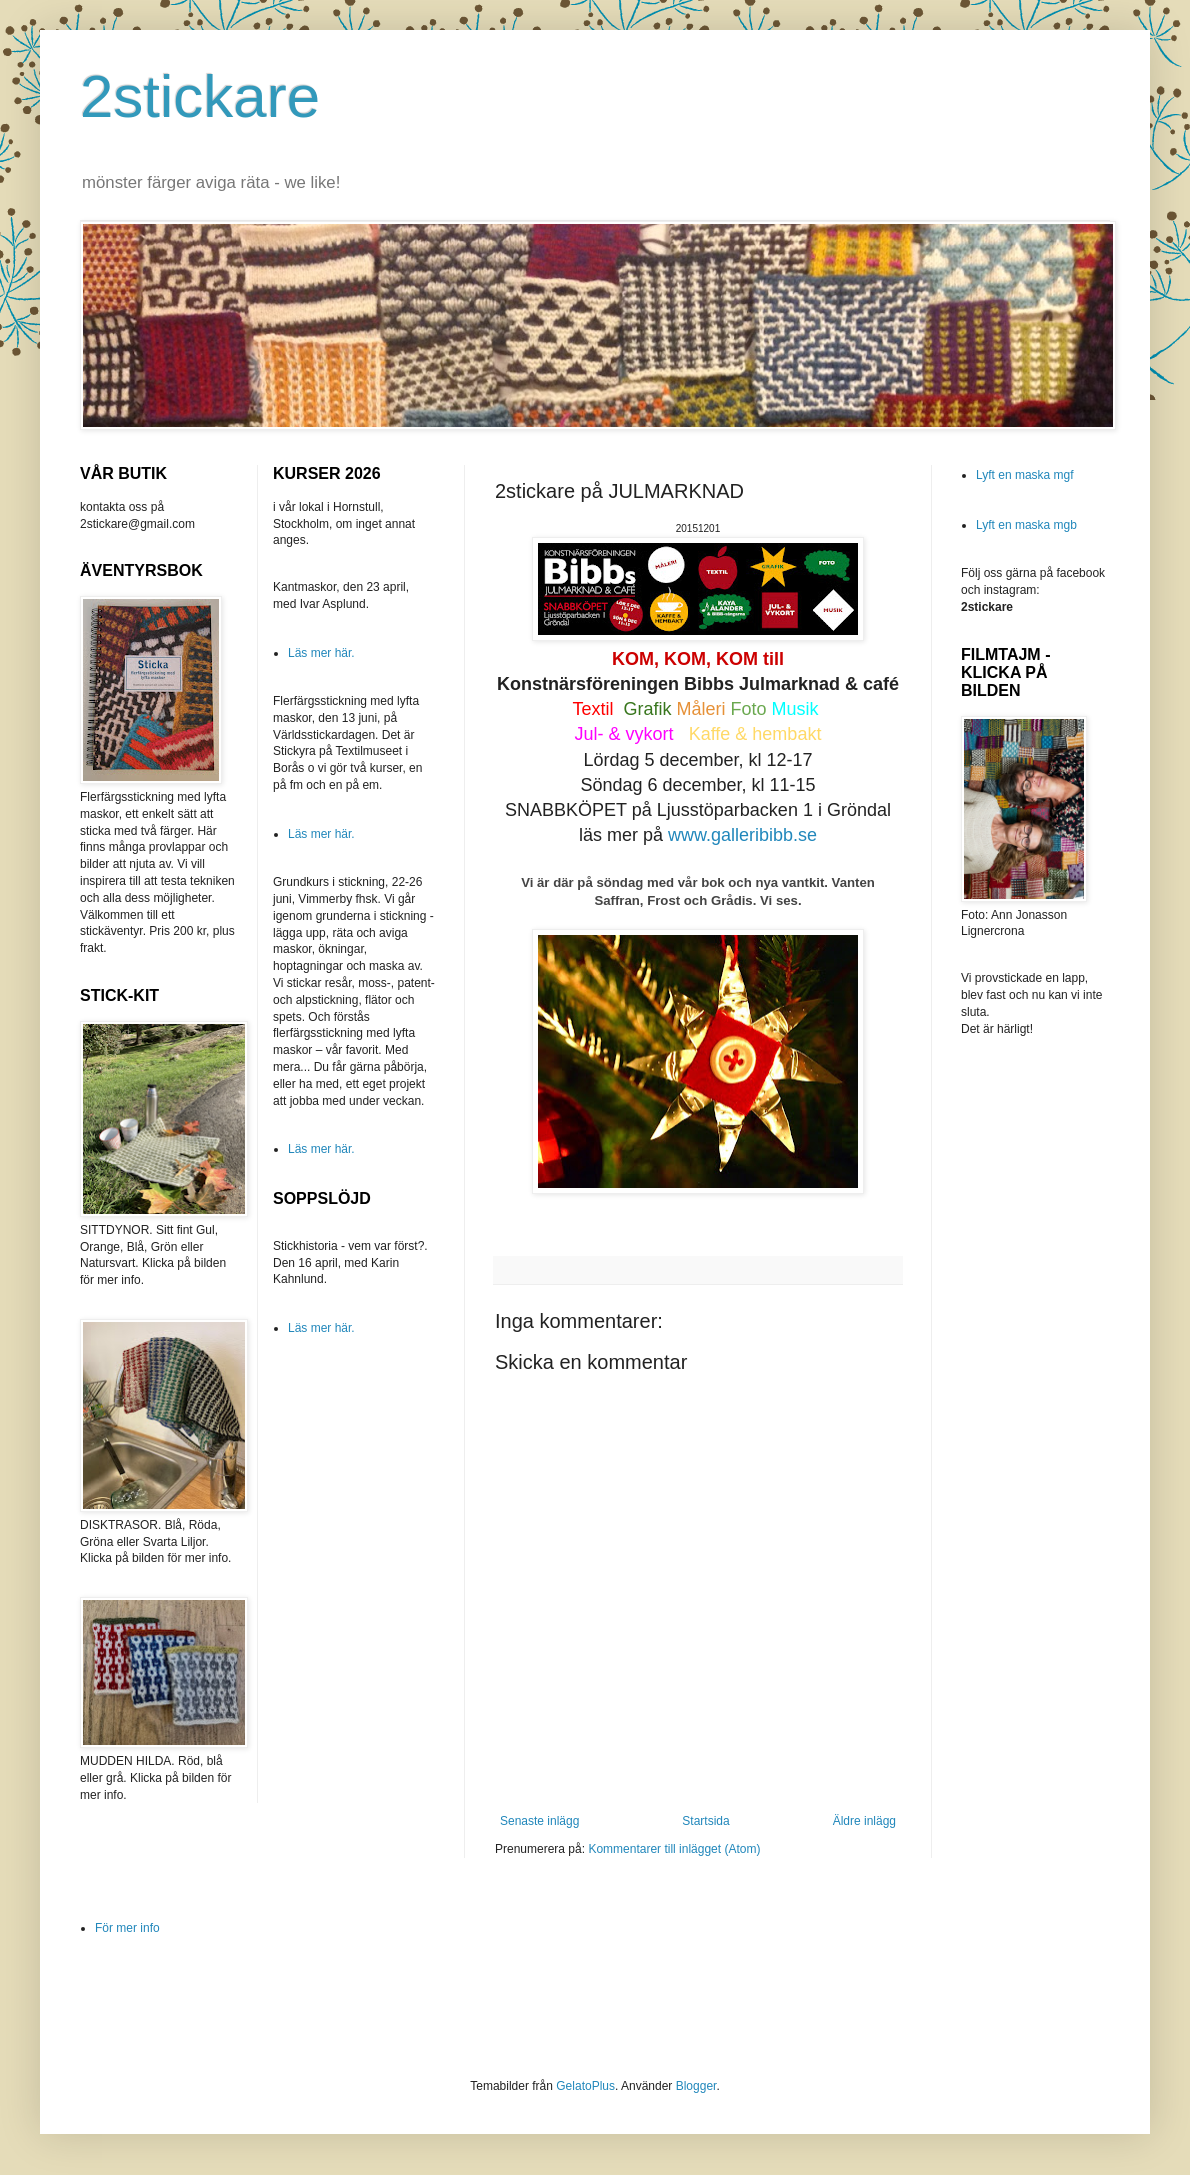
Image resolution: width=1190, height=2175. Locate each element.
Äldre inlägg (864, 1821)
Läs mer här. (321, 653)
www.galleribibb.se (742, 835)
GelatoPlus (585, 2086)
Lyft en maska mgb (1026, 525)
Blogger (696, 2086)
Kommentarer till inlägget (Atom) (674, 1849)
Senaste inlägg (539, 1821)
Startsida (705, 1821)
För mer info (127, 1928)
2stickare (200, 96)
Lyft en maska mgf (1025, 475)
